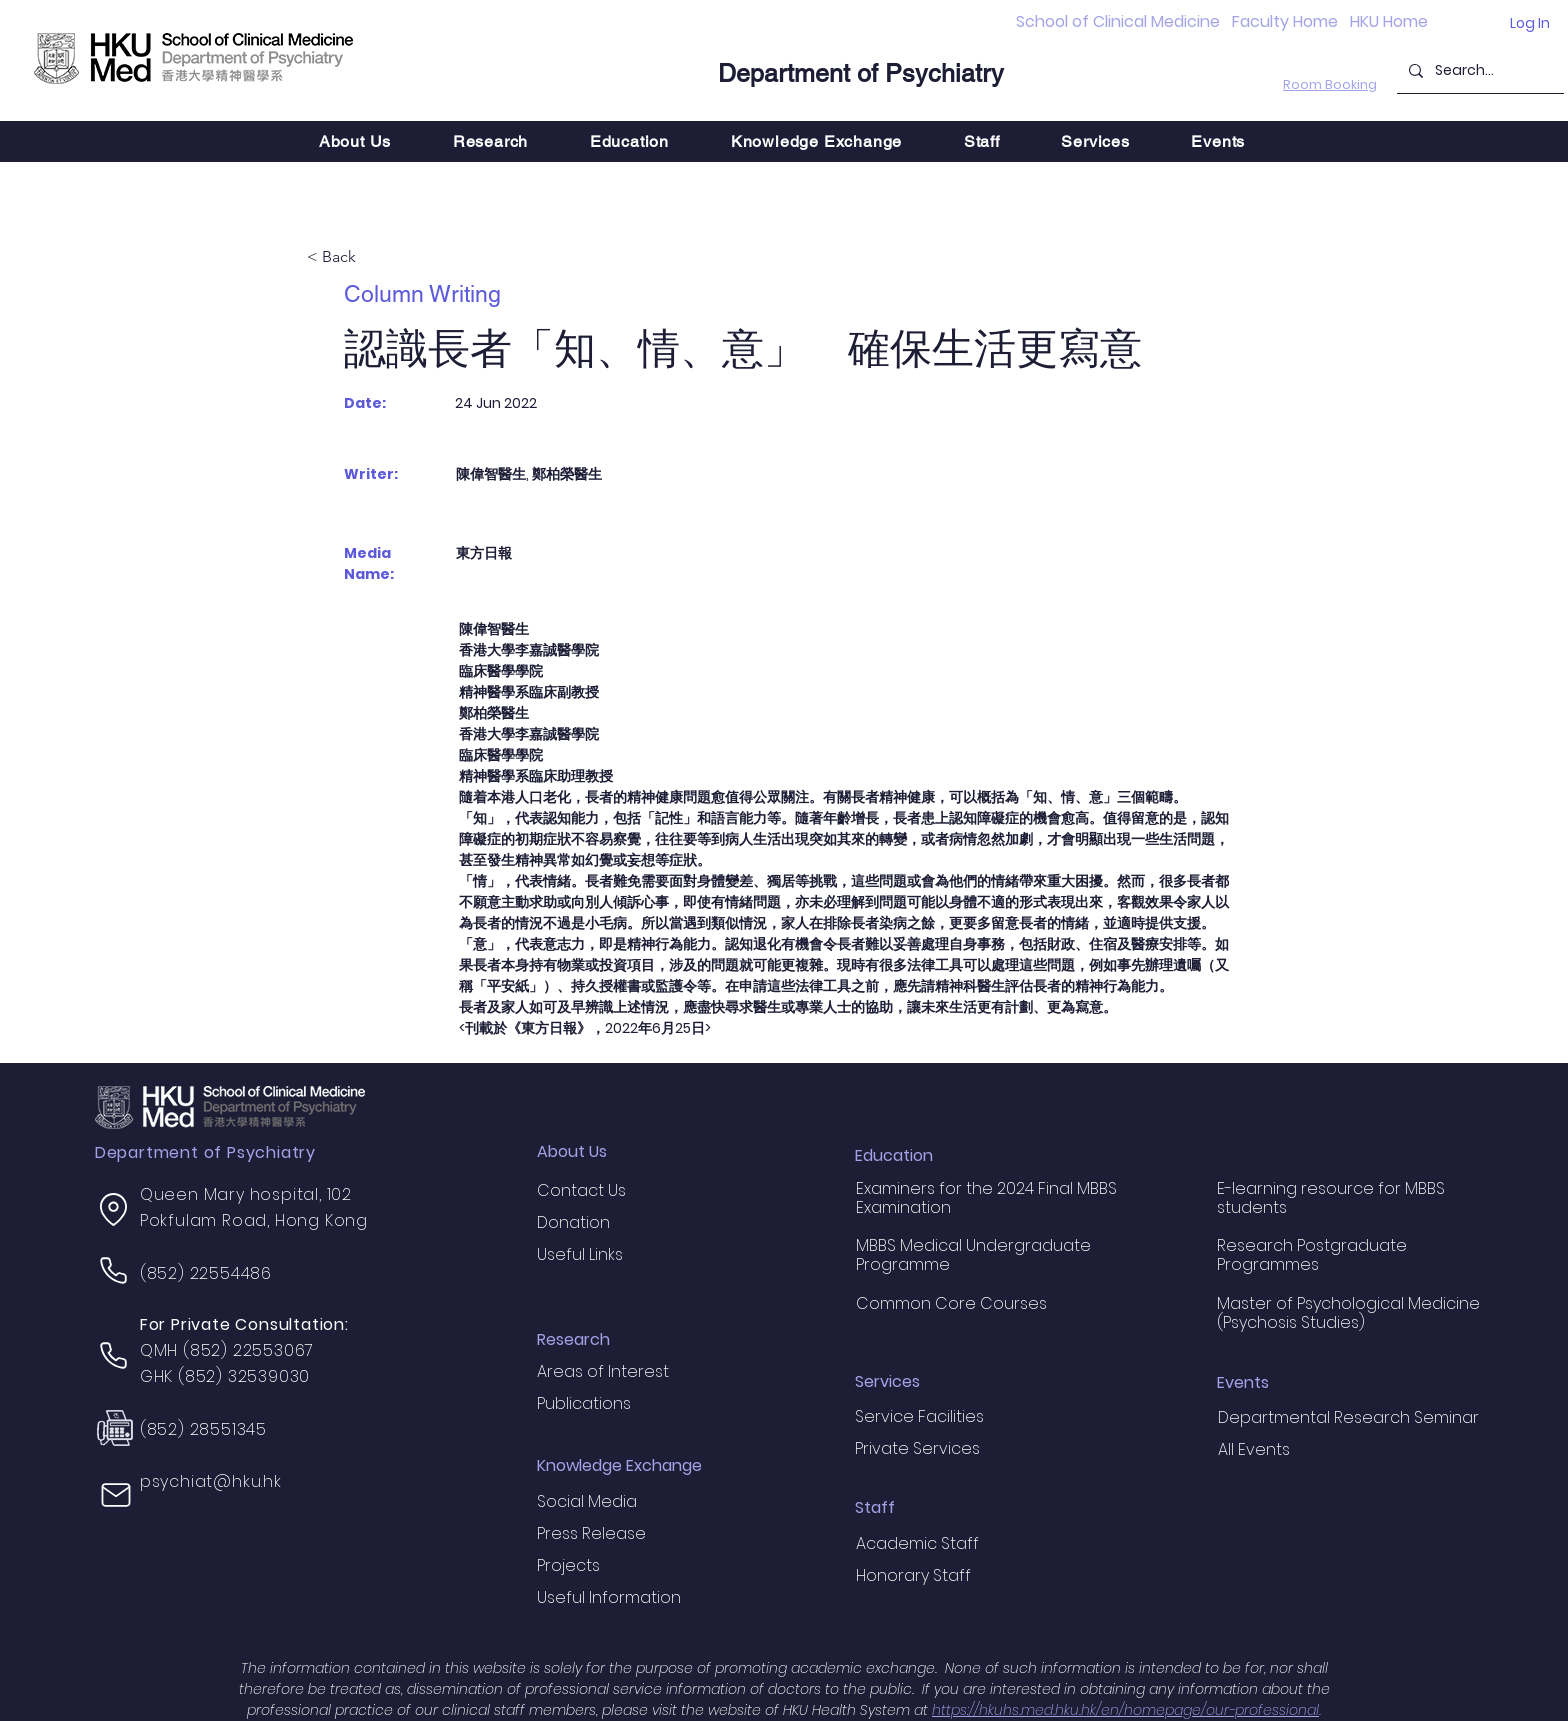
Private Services (917, 1448)
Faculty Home (1285, 21)
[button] (490, 141)
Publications (584, 1403)
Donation (573, 1222)
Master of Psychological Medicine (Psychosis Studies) (1348, 1313)
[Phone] (114, 1270)
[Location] (114, 1209)
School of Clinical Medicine (1118, 21)
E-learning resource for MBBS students (1331, 1198)
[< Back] (373, 258)
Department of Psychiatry (861, 73)
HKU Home (1389, 21)
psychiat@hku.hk (211, 1481)
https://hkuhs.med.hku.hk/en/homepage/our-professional (1125, 1710)
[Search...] (1478, 70)
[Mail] (116, 1495)
